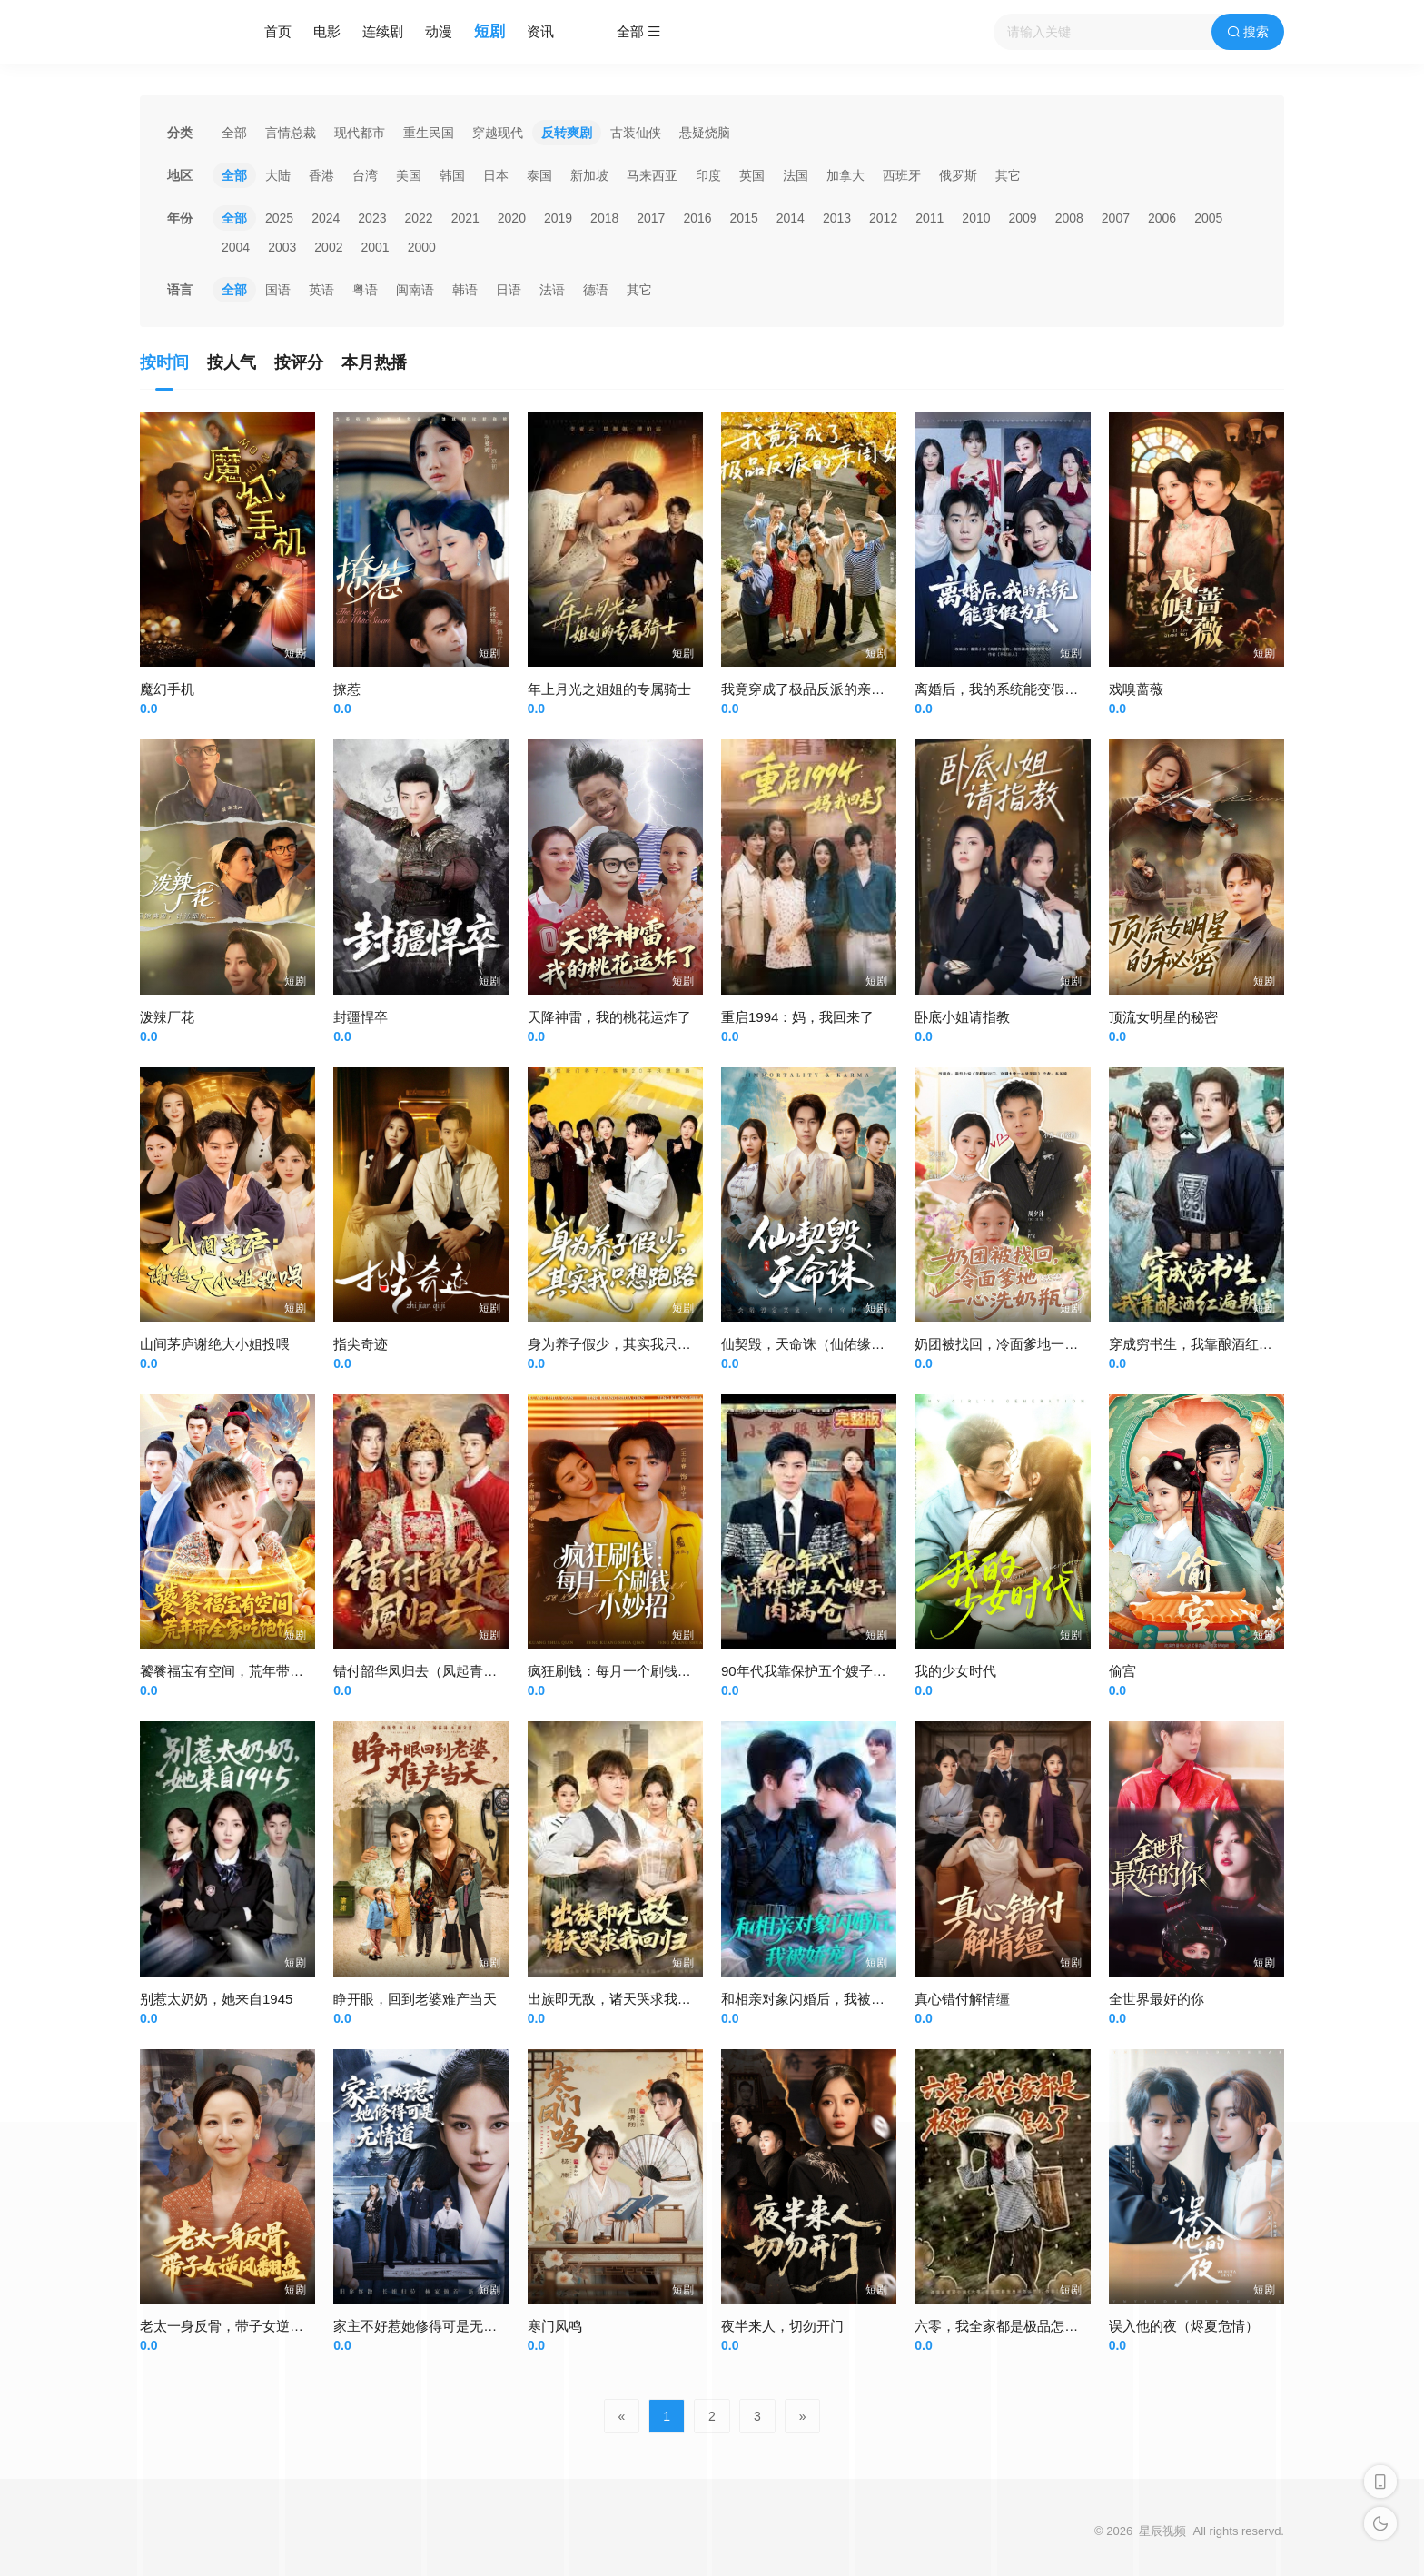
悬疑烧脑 (704, 132)
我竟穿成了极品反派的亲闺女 (809, 689)
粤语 (365, 289)
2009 (1023, 218)
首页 (278, 31)
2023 (372, 218)
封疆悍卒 (360, 1017)
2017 (651, 218)
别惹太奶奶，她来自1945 (216, 1998)
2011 (929, 218)
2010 (976, 218)
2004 (236, 247)
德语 (595, 289)
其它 (1008, 175)
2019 (558, 218)
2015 (744, 218)
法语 (552, 289)
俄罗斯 (958, 175)
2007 (1116, 218)
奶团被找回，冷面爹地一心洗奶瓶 (1017, 1344)
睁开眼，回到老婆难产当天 (415, 1998)
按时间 (164, 362)
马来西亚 (652, 175)
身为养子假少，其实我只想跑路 (623, 1344)
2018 (604, 218)
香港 (321, 175)
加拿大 (845, 175)
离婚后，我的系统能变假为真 (1003, 689)
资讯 (540, 31)
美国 (408, 175)
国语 (278, 289)
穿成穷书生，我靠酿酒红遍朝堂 (1204, 1344)
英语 (321, 289)
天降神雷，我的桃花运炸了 (609, 1017)
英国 (752, 175)
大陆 (278, 175)
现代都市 (359, 132)
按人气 (231, 362)
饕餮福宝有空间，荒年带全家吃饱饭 (249, 1671)
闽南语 (415, 289)
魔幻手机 (167, 689)
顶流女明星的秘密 (1163, 1017)
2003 (282, 247)
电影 (327, 31)
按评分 (298, 362)
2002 (328, 247)
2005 (1208, 218)
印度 (708, 175)
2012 (883, 218)
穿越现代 (497, 132)
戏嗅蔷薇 (1136, 689)
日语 (508, 289)
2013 (837, 218)
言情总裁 (290, 132)
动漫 (438, 31)
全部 (234, 132)
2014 (790, 218)
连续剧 (382, 31)
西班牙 (902, 175)
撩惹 (347, 689)
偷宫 (1122, 1671)
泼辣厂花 (167, 1017)
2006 (1162, 218)
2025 (279, 218)
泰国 (539, 175)
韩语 (465, 289)
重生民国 (428, 132)
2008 (1069, 218)
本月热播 (374, 362)
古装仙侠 (635, 132)
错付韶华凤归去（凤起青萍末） (428, 1671)
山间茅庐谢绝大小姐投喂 (215, 1344)
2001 (375, 247)
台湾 (365, 175)
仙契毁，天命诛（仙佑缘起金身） (823, 1344)
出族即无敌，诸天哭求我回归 (616, 1998)
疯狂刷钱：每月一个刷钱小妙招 (623, 1671)
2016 (697, 218)
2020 (512, 218)
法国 (795, 175)
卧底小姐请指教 (962, 1017)
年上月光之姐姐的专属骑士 (609, 689)
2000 (422, 247)
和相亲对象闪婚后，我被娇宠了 (816, 1998)
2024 (326, 218)
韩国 (452, 175)
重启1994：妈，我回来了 (797, 1017)
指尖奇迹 (360, 1344)
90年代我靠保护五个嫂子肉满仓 (817, 1671)
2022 (418, 218)
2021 (465, 218)
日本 (496, 175)
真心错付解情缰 (962, 1998)
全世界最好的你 (1156, 1998)
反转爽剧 (566, 132)
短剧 (489, 31)
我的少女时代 (955, 1671)
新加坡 (589, 175)
